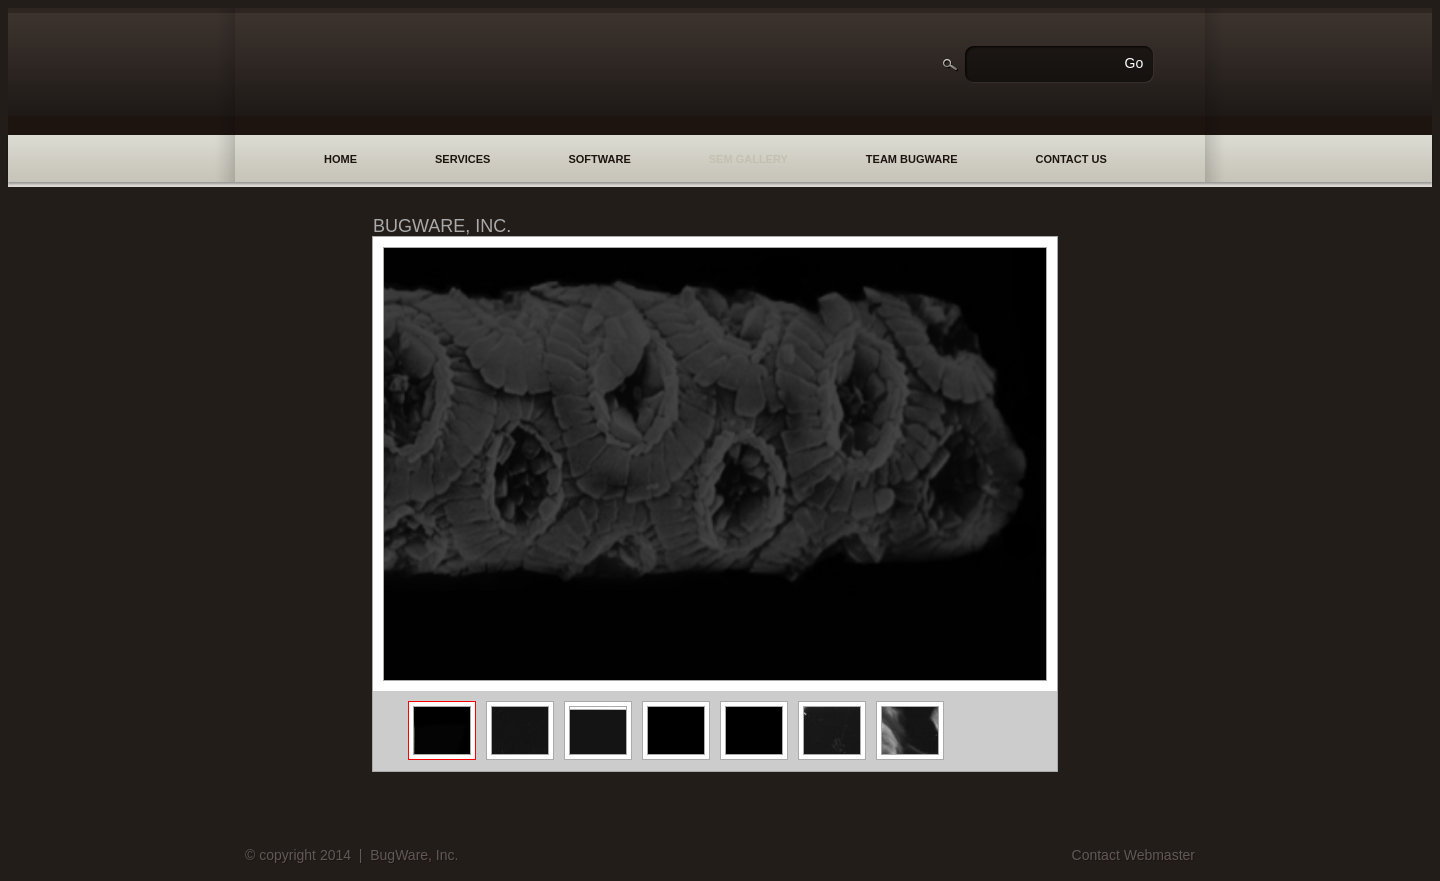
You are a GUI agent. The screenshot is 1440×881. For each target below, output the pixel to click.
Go (1134, 63)
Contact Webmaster (1133, 855)
